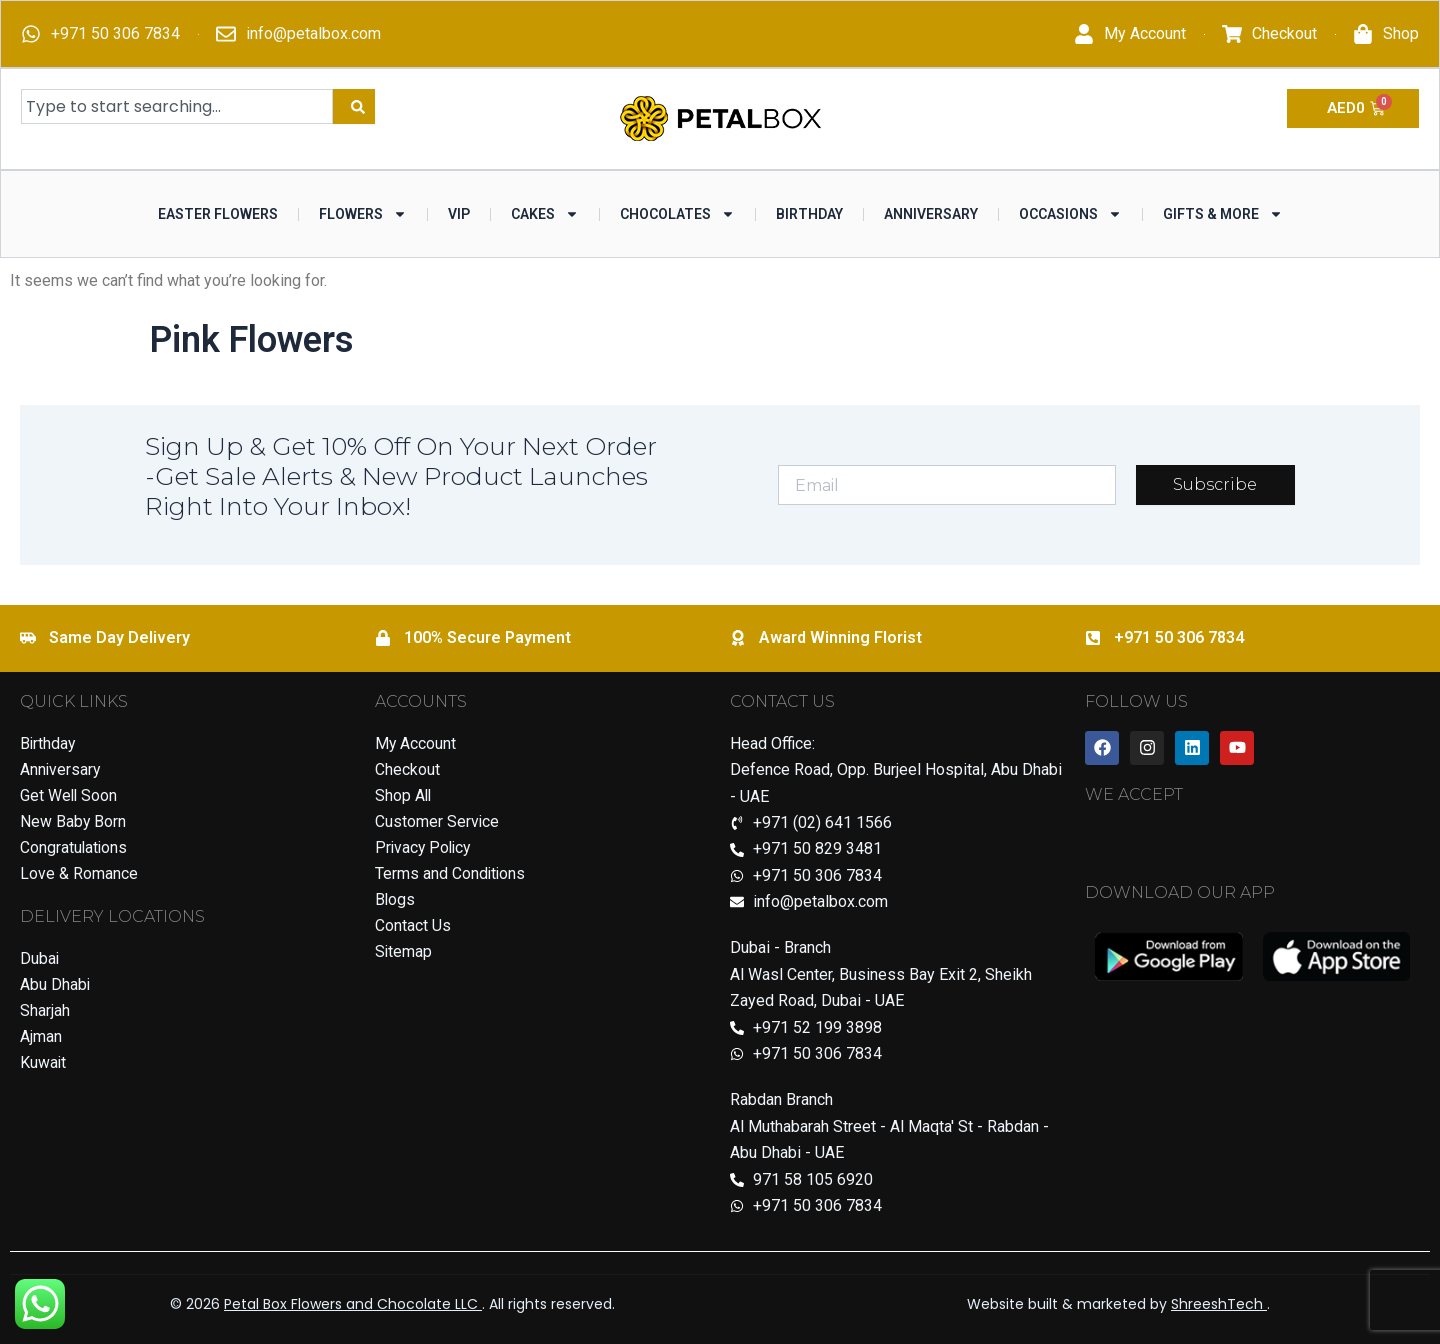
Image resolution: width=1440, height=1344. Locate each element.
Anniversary (931, 214)
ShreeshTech (1219, 1304)
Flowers (363, 214)
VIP (459, 214)
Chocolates (677, 214)
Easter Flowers (218, 214)
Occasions (1070, 214)
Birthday (809, 214)
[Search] (354, 106)
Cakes (545, 214)
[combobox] (177, 106)
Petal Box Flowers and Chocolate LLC (353, 1304)
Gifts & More (1223, 214)
